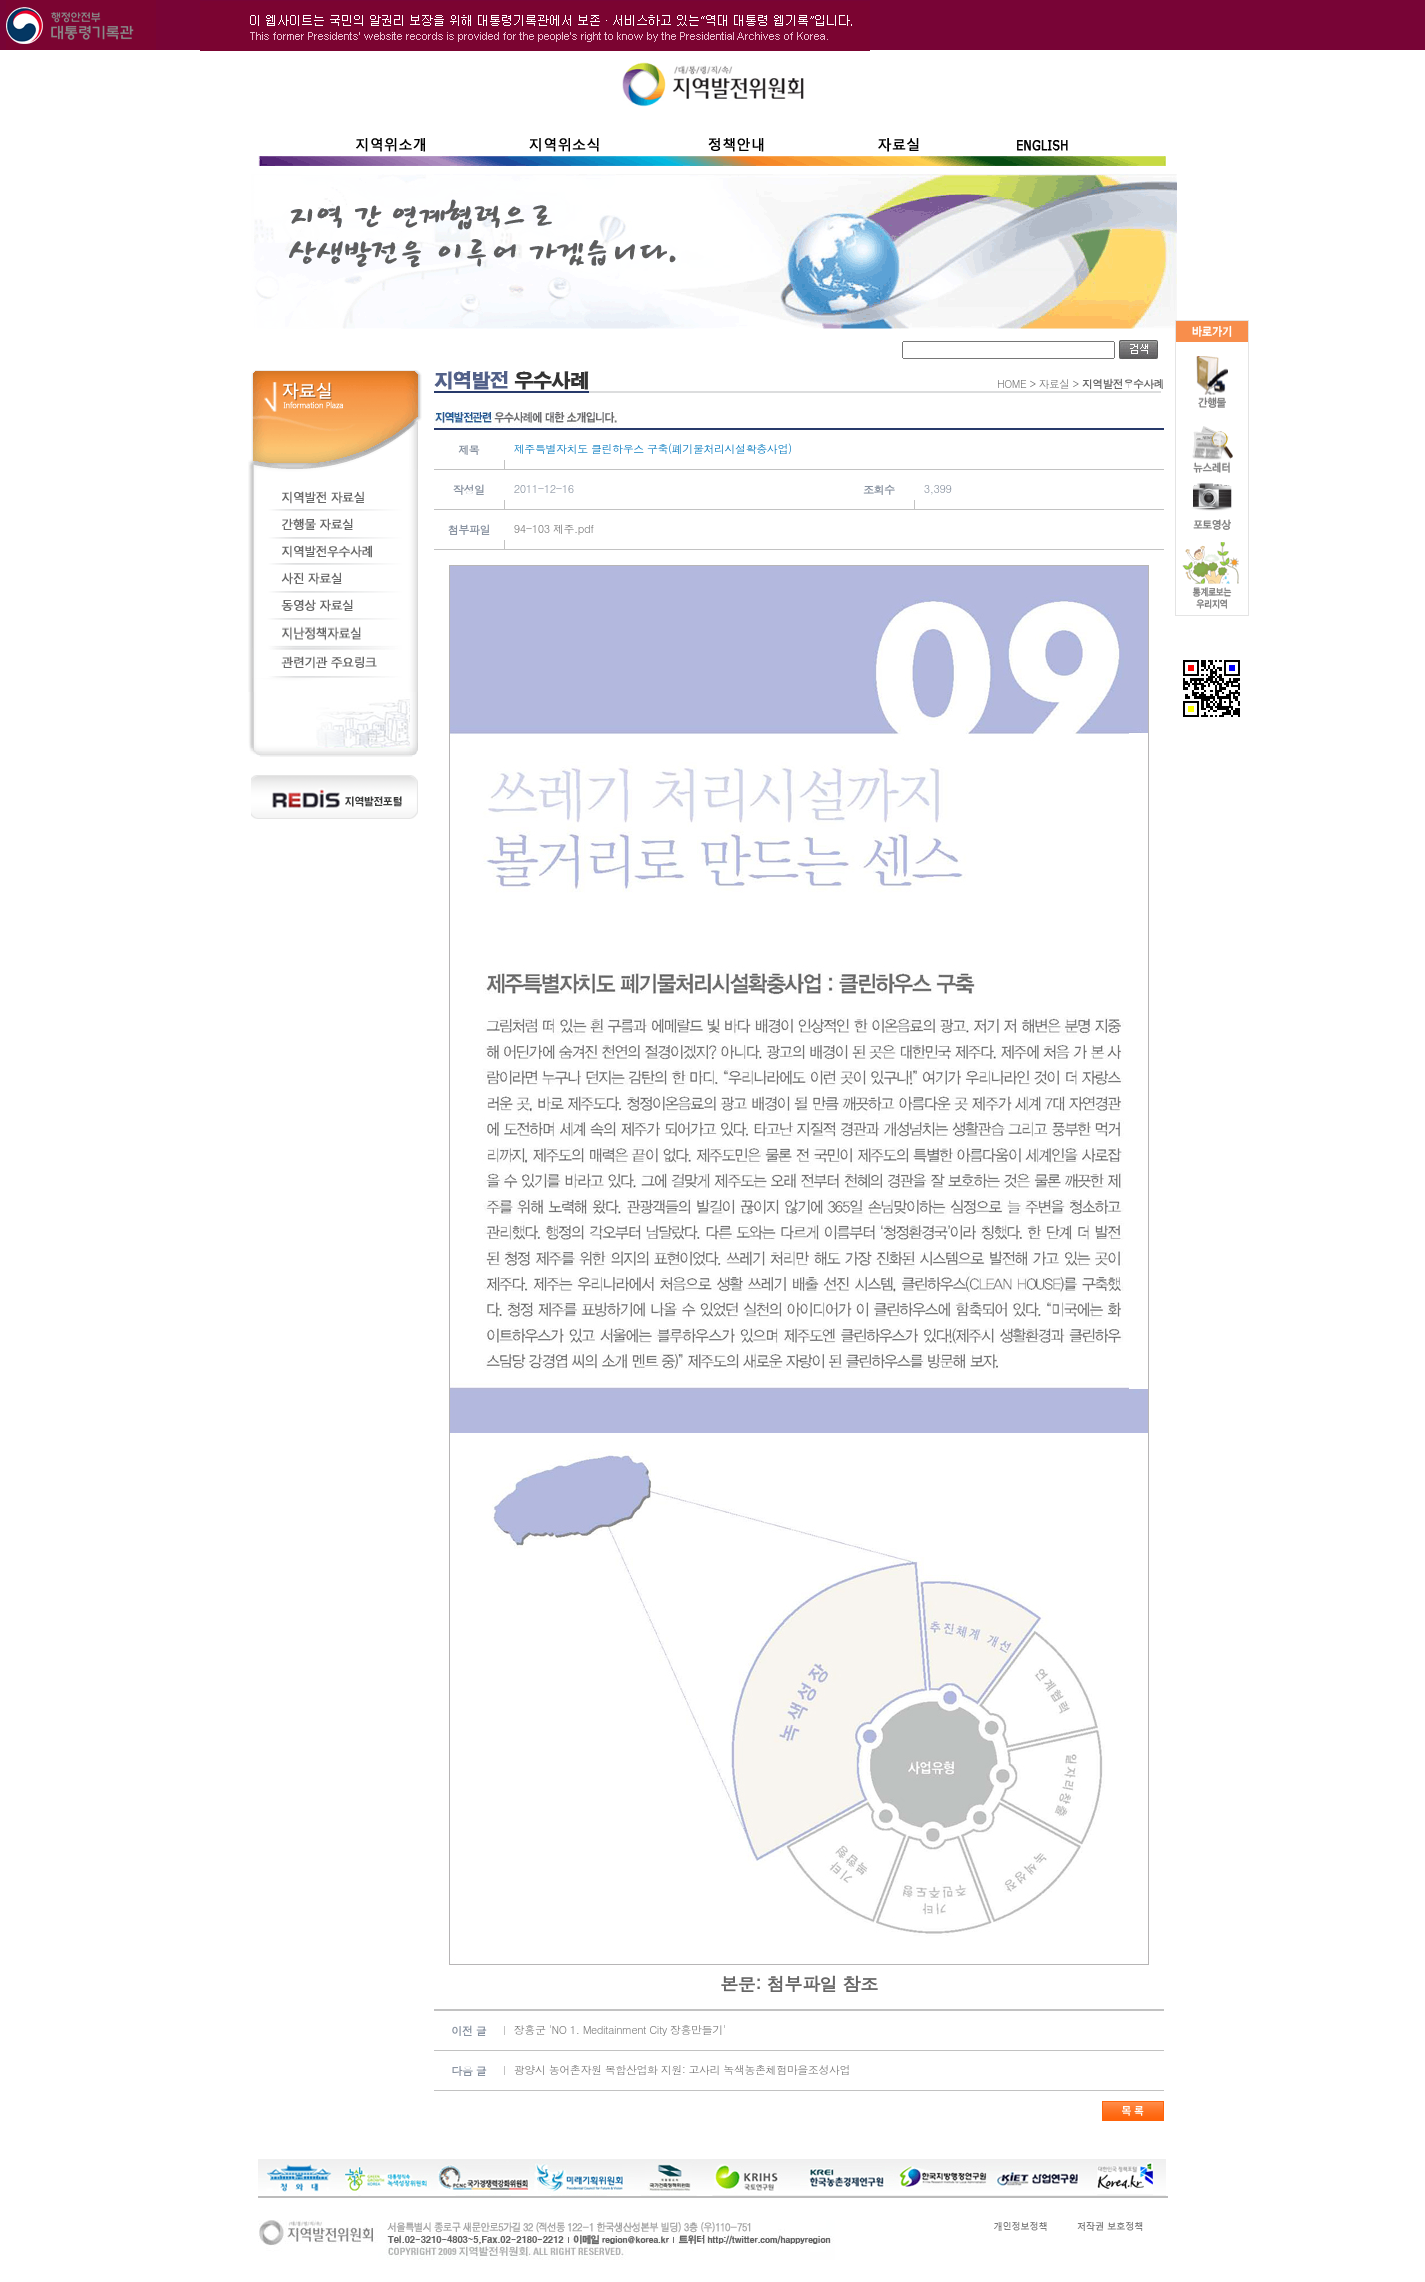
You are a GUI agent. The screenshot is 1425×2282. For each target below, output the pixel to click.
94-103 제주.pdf (554, 528)
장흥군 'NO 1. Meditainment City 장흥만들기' (620, 2029)
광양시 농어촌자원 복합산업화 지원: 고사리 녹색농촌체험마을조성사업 (682, 2069)
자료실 (1054, 383)
